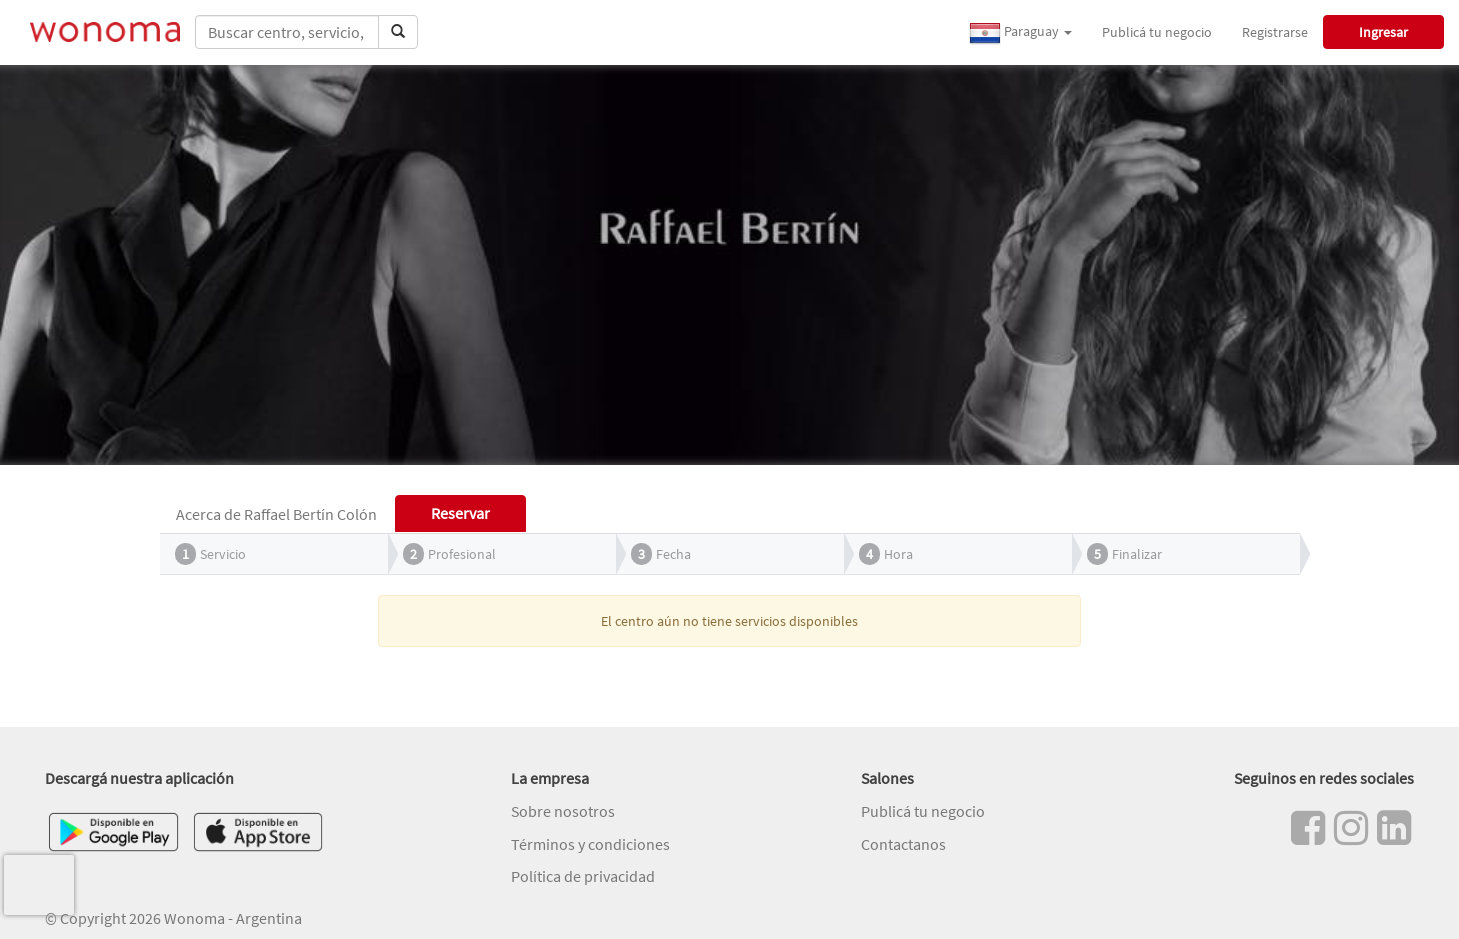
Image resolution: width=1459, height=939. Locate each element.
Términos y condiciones (590, 844)
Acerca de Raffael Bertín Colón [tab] (276, 514)
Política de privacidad (583, 876)
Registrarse (1275, 32)
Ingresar (1383, 32)
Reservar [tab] (460, 513)
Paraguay (1020, 33)
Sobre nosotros (563, 811)
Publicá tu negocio (1157, 32)
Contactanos (903, 844)
